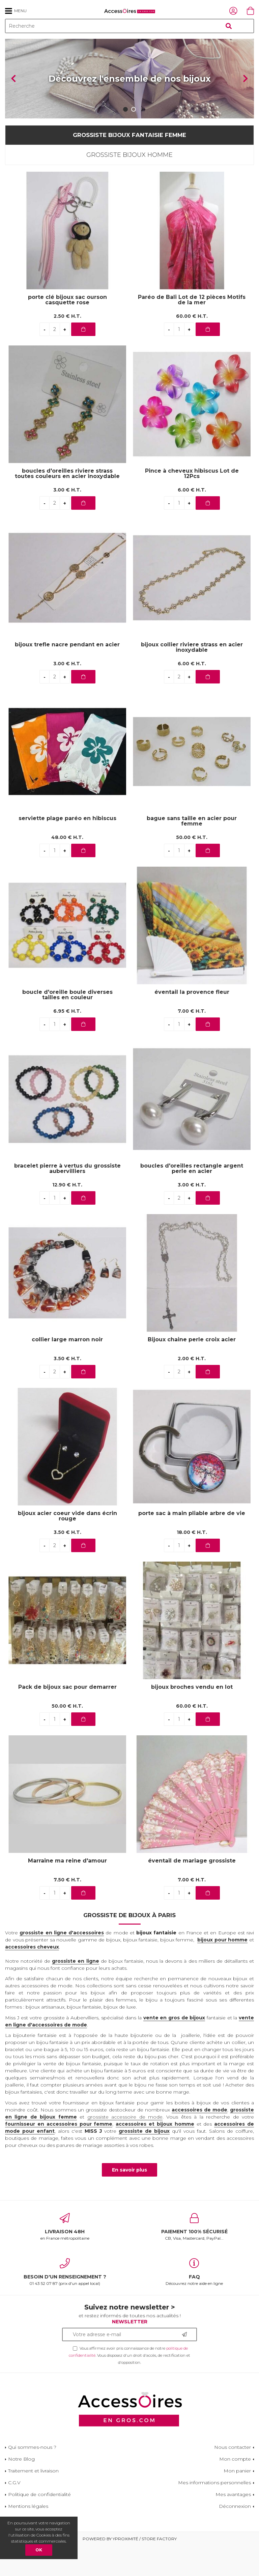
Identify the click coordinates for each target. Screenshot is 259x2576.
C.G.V (14, 2513)
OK (38, 2549)
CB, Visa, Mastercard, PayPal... (194, 2257)
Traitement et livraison (33, 2501)
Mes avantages (233, 2524)
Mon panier (237, 2501)
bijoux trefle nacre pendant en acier (67, 674)
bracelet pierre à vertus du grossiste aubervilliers (67, 1198)
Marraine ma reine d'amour (67, 1891)
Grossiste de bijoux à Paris (129, 1944)
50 (191, 867)
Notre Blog (21, 2489)
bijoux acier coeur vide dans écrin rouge (67, 1545)
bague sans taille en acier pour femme (192, 850)
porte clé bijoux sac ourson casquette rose (67, 329)
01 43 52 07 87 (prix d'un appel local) (64, 2302)
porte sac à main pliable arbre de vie (191, 1543)
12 (67, 1215)
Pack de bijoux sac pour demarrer (67, 1717)
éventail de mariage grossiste (192, 1891)
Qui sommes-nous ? (32, 2477)
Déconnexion (235, 2536)
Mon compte (235, 2489)
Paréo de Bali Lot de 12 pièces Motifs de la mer (192, 329)
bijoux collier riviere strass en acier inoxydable (192, 677)
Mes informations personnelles (214, 2513)
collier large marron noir (67, 1369)
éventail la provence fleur (191, 1022)
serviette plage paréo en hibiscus (67, 848)
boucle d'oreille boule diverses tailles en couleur (67, 1024)
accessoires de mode (199, 2139)
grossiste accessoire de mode (125, 2147)
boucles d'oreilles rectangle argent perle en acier (191, 1198)
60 (192, 346)
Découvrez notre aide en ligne (194, 2302)
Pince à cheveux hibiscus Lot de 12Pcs (192, 503)
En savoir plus (129, 2199)
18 (192, 1562)
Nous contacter (232, 2477)
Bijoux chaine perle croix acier (192, 1369)
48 (67, 867)
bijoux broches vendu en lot (192, 1717)
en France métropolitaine (64, 2257)
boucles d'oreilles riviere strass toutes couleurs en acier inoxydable (67, 503)
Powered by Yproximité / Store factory (130, 2568)
